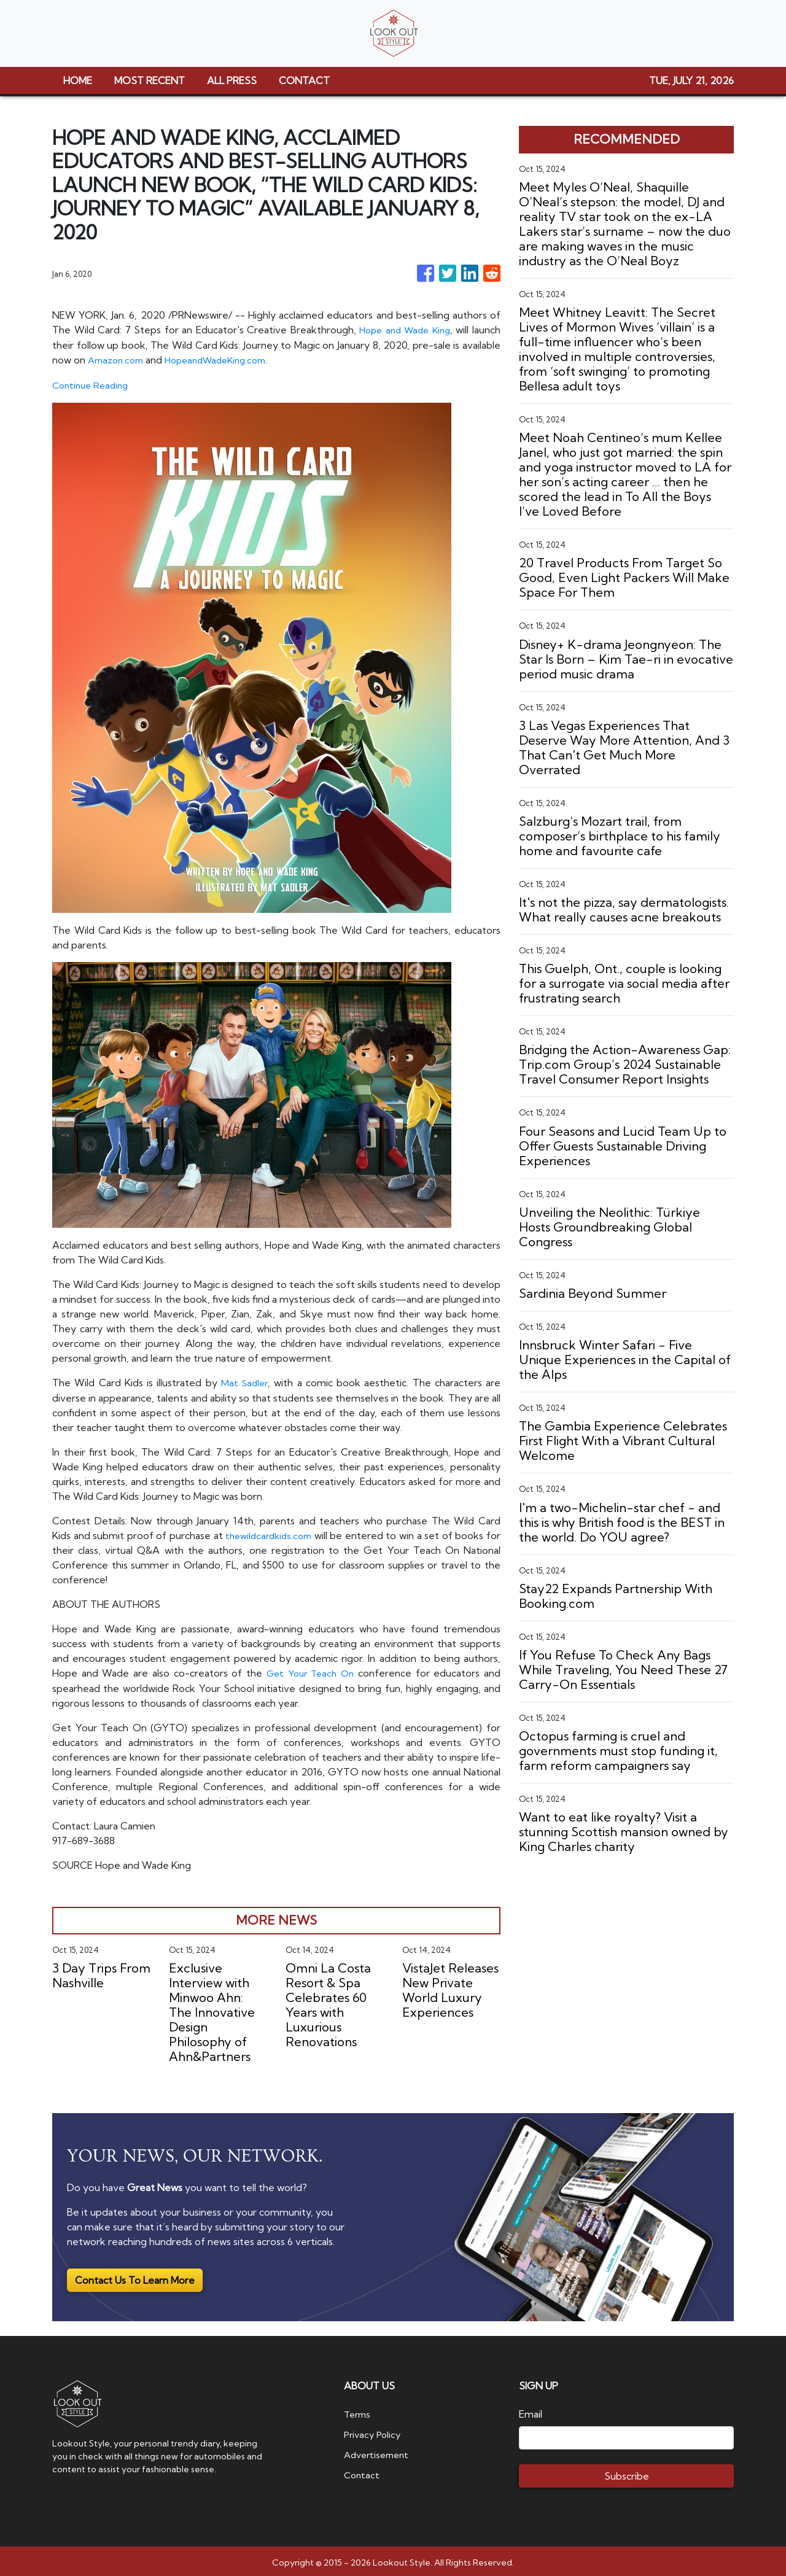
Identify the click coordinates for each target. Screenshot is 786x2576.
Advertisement (379, 2450)
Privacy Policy (374, 2430)
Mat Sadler (244, 1381)
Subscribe (626, 2473)
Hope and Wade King (402, 330)
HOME (77, 80)
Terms (358, 2411)
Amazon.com (118, 359)
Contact (362, 2470)
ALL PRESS (232, 80)
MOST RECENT (149, 80)
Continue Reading (93, 384)
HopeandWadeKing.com (225, 359)
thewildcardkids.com (276, 1533)
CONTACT (304, 80)
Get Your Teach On (309, 1670)
